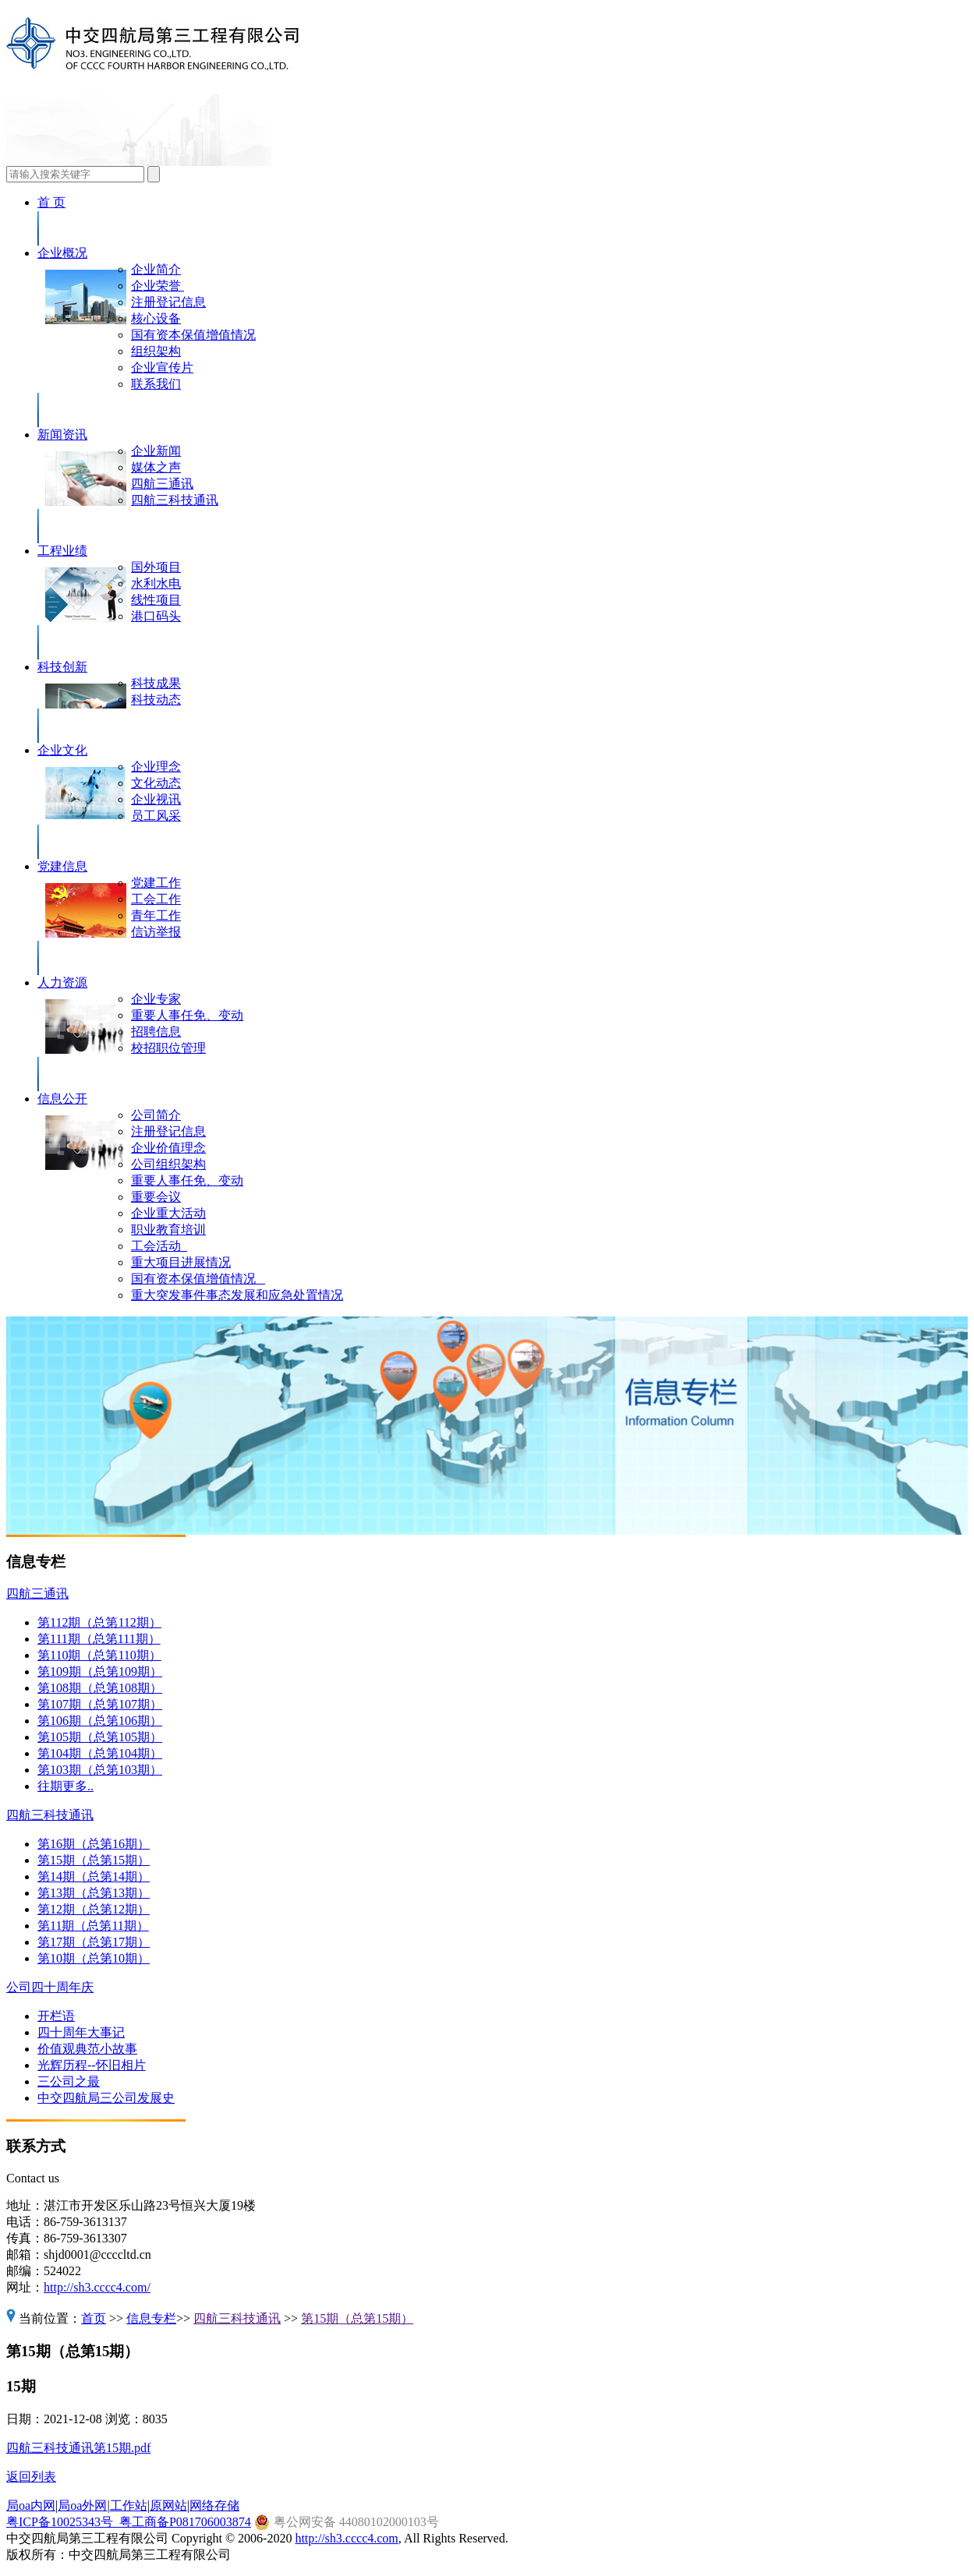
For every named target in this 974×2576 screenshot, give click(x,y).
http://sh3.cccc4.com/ (97, 2287)
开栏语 (56, 2016)
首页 (93, 2318)
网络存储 (214, 2505)
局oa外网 (82, 2505)
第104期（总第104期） (99, 1753)
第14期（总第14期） (93, 1876)
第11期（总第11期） (93, 1925)
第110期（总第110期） (99, 1655)
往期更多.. (65, 1786)
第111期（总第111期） (99, 1638)
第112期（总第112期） (99, 1622)
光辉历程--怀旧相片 (91, 2065)
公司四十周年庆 (50, 1987)
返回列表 (31, 2476)
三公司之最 (68, 2081)
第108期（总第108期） (99, 1687)
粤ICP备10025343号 (62, 2521)
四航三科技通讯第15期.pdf (78, 2447)
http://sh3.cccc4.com (346, 2538)
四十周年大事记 (81, 2032)
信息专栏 (151, 2318)
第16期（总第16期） (93, 1843)
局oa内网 (30, 2505)
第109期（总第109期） (99, 1671)
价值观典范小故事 (87, 2048)
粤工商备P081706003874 (185, 2521)
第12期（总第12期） (93, 1909)
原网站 (168, 2505)
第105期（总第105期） (99, 1737)
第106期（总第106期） (99, 1720)
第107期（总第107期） (99, 1704)
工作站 (128, 2505)
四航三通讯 (37, 1593)
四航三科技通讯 (50, 1815)
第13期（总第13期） (93, 1892)
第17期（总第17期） (93, 1942)
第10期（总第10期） (93, 1958)
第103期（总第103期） (99, 1769)
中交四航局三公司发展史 (106, 2097)
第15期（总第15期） (93, 1860)
